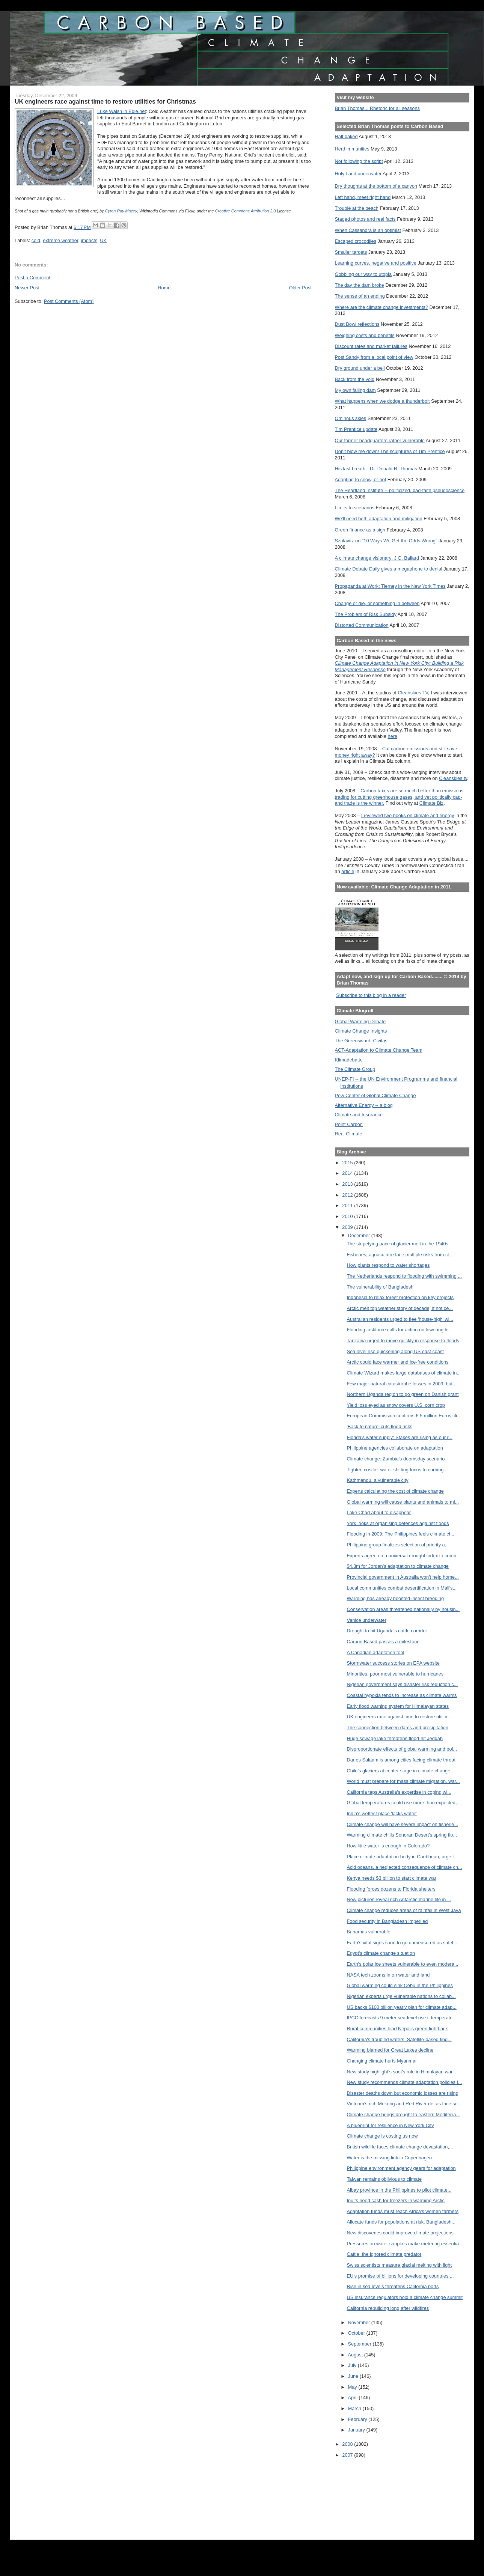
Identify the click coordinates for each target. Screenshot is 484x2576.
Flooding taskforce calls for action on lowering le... (399, 1329)
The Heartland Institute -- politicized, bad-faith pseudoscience (399, 490)
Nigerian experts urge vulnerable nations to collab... (401, 1996)
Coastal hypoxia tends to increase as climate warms (402, 1695)
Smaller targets (351, 252)
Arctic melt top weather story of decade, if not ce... (399, 1308)
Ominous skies (350, 418)
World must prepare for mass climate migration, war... (403, 1781)
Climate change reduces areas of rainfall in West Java (404, 1910)
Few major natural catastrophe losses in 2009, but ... (402, 1384)
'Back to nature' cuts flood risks (379, 1426)
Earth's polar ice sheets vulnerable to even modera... (402, 1964)
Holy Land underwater (358, 173)
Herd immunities (352, 149)
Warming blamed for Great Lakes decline (390, 2050)
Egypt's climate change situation (381, 1953)
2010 (348, 1216)
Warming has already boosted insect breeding (395, 1598)
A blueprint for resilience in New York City (390, 2125)
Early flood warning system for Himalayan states (398, 1706)
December (359, 1235)
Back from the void (354, 379)
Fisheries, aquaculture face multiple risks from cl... (399, 1254)
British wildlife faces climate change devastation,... (400, 2147)
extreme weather (60, 240)
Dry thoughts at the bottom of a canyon (376, 186)
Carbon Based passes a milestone (383, 1641)
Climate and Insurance (359, 1114)
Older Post (300, 288)
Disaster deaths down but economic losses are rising (402, 2093)
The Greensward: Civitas (361, 1040)
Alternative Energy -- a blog (364, 1105)
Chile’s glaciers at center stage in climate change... (400, 1771)
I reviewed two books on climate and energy (407, 815)
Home (164, 288)
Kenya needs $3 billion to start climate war (391, 1878)
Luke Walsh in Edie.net (121, 111)
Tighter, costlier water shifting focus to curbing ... (398, 1469)
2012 (348, 1195)
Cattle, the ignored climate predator (384, 2254)
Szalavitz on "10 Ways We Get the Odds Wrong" (386, 541)
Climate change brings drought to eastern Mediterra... (403, 2114)
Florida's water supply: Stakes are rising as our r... (399, 1437)
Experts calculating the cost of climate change (395, 1491)
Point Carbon (349, 1124)
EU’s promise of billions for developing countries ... (400, 2276)
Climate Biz (431, 803)
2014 (348, 1173)
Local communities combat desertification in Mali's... (402, 1588)
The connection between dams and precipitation (397, 1727)
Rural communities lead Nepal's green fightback (397, 2028)
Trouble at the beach (356, 208)
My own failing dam (355, 390)
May (353, 2387)
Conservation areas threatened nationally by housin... (403, 1609)
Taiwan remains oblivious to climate (384, 2179)
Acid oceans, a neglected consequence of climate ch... (404, 1867)
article (347, 871)
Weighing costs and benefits (365, 335)
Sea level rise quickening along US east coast (395, 1351)
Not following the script (359, 161)
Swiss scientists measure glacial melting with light (399, 2265)
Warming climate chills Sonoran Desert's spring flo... (402, 1835)
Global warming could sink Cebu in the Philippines (399, 1985)
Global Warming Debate (360, 1021)
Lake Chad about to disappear (379, 1512)
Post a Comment (32, 277)
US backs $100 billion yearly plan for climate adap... (401, 2007)
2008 (348, 2444)
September (360, 2344)
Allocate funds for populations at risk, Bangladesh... (401, 2222)
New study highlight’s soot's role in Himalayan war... (401, 2072)
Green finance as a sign (360, 530)
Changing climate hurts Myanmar (382, 2061)
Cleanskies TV (413, 693)
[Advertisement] (369, 2494)
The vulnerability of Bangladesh (380, 1287)
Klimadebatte (349, 1060)
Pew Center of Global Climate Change (375, 1095)
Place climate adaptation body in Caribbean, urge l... (402, 1856)
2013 (348, 1184)
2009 (348, 1227)
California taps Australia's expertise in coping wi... (399, 1792)
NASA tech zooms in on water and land (388, 1975)
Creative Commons (232, 211)
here (393, 736)
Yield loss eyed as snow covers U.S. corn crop (396, 1405)
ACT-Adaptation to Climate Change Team (378, 1050)
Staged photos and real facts (365, 219)
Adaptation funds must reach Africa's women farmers (402, 2211)
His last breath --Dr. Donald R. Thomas (376, 468)
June (354, 2376)
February (358, 2419)
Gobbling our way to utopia (363, 274)
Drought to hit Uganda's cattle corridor (387, 1631)
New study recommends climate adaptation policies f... (404, 2082)
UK (103, 240)
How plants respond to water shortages (388, 1265)
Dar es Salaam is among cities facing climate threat (401, 1760)
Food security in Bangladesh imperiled (387, 1921)
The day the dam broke (359, 285)
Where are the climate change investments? (381, 307)
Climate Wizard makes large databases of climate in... (404, 1373)
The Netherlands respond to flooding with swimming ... (404, 1276)
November (359, 2322)
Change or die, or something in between (377, 603)
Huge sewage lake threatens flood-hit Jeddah (395, 1738)
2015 (348, 1162)
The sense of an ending (360, 296)
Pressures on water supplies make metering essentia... (405, 2243)
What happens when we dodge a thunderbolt (382, 401)
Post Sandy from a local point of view (374, 357)
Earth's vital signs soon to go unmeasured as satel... (402, 1942)
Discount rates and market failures (371, 346)
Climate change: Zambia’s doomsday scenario (396, 1459)
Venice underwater (366, 1620)
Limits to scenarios (354, 507)
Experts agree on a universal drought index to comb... (403, 1555)
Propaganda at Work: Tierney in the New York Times (390, 586)
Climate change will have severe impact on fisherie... (402, 1824)
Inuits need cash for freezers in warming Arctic (395, 2200)
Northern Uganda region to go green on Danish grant (402, 1394)
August (356, 2355)
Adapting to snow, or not (360, 479)
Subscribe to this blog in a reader (371, 995)
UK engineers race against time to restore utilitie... (399, 1716)
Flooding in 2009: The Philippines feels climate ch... (401, 1534)
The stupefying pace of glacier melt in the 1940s (397, 1244)
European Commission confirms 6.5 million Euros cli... (404, 1415)
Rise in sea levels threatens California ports (393, 2286)
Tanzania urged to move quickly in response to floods (403, 1340)
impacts (89, 240)
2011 (348, 1205)
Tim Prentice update (356, 429)
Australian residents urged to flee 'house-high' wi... (400, 1319)
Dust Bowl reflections (357, 324)
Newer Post (27, 288)
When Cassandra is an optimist (368, 230)
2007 (348, 2455)
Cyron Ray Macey (121, 211)
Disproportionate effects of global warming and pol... (402, 1749)
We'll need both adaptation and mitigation (378, 518)
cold (36, 240)
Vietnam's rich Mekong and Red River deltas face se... (404, 2103)
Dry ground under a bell (360, 368)
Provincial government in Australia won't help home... (402, 1577)
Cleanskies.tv (453, 778)
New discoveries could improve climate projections (400, 2233)
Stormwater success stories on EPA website (393, 1663)
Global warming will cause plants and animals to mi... (403, 1502)
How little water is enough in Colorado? (388, 1846)
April (353, 2397)
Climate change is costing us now (382, 2136)
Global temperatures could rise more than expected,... (404, 1802)
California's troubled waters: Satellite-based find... (399, 2039)
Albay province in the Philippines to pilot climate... (399, 2190)
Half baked (346, 136)
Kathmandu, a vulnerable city (377, 1480)
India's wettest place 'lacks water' (381, 1813)
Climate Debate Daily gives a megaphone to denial (388, 569)
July (353, 2365)
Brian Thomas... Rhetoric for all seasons (377, 108)
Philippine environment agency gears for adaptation (401, 2168)
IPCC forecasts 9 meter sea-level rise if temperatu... (401, 2017)
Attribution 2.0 (263, 211)
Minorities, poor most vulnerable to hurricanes (395, 1674)
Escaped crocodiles (355, 241)
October (357, 2333)
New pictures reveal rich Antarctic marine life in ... (399, 1899)
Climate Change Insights (361, 1031)
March (355, 2408)
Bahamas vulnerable (368, 1932)
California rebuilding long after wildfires (388, 2308)
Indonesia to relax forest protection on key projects (400, 1297)
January (357, 2430)
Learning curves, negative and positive (375, 263)
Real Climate (348, 1134)
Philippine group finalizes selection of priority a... (398, 1545)
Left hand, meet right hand (363, 197)
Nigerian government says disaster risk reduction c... (402, 1684)
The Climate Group (355, 1069)
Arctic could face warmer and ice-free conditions (397, 1362)
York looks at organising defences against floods (398, 1523)
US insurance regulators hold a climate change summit (405, 2297)
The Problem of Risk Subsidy (366, 614)
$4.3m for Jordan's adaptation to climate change (397, 1566)
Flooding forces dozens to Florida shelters (391, 1889)
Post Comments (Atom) (68, 301)
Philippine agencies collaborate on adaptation (395, 1448)
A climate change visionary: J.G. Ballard (377, 558)
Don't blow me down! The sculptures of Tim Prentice (390, 451)
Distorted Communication (362, 625)
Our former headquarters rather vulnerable (380, 440)
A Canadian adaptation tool (375, 1652)
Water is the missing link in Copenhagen (389, 2157)
